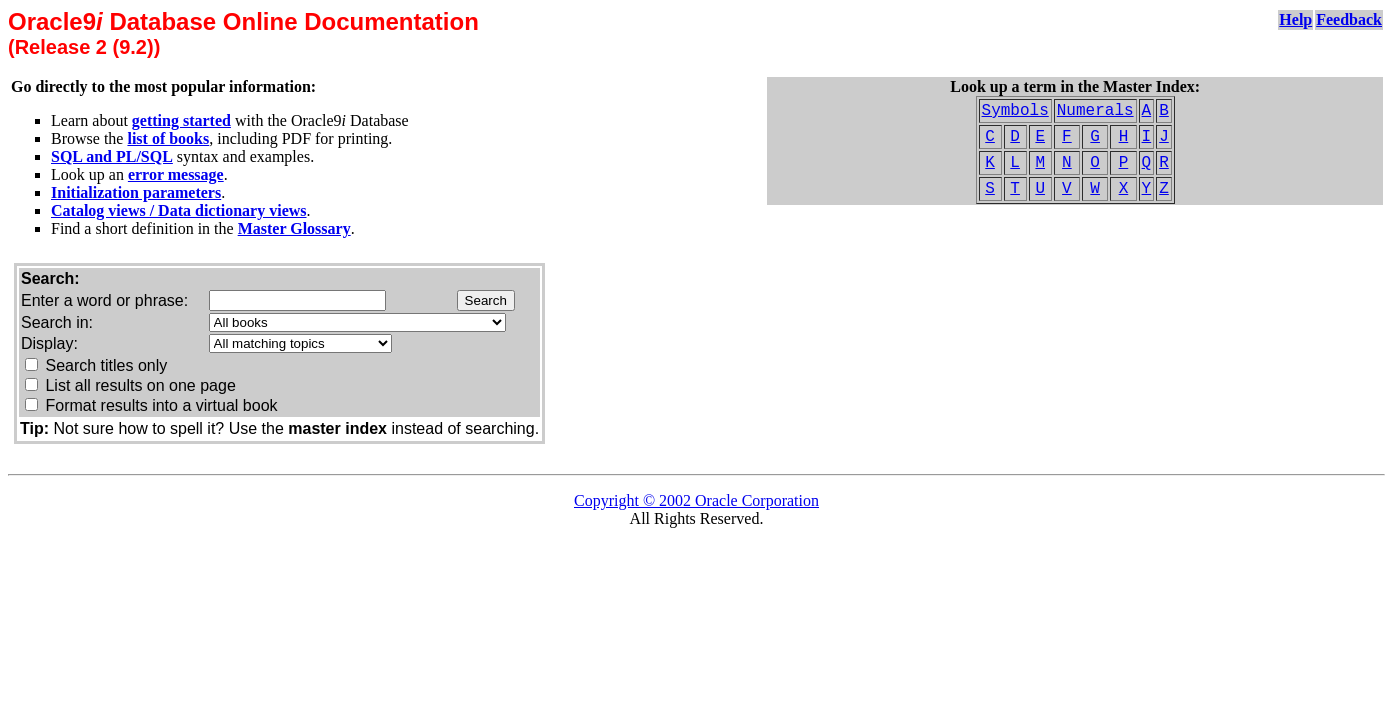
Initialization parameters (136, 192)
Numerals (1095, 111)
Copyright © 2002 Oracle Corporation (696, 500)
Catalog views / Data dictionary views (179, 210)
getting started (181, 120)
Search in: (57, 322)
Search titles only (106, 365)
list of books (168, 138)
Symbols (1015, 111)
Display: (49, 343)
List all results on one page (140, 385)
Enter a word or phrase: (104, 300)
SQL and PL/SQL (112, 156)
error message (176, 174)
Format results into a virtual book (161, 405)
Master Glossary (294, 228)
